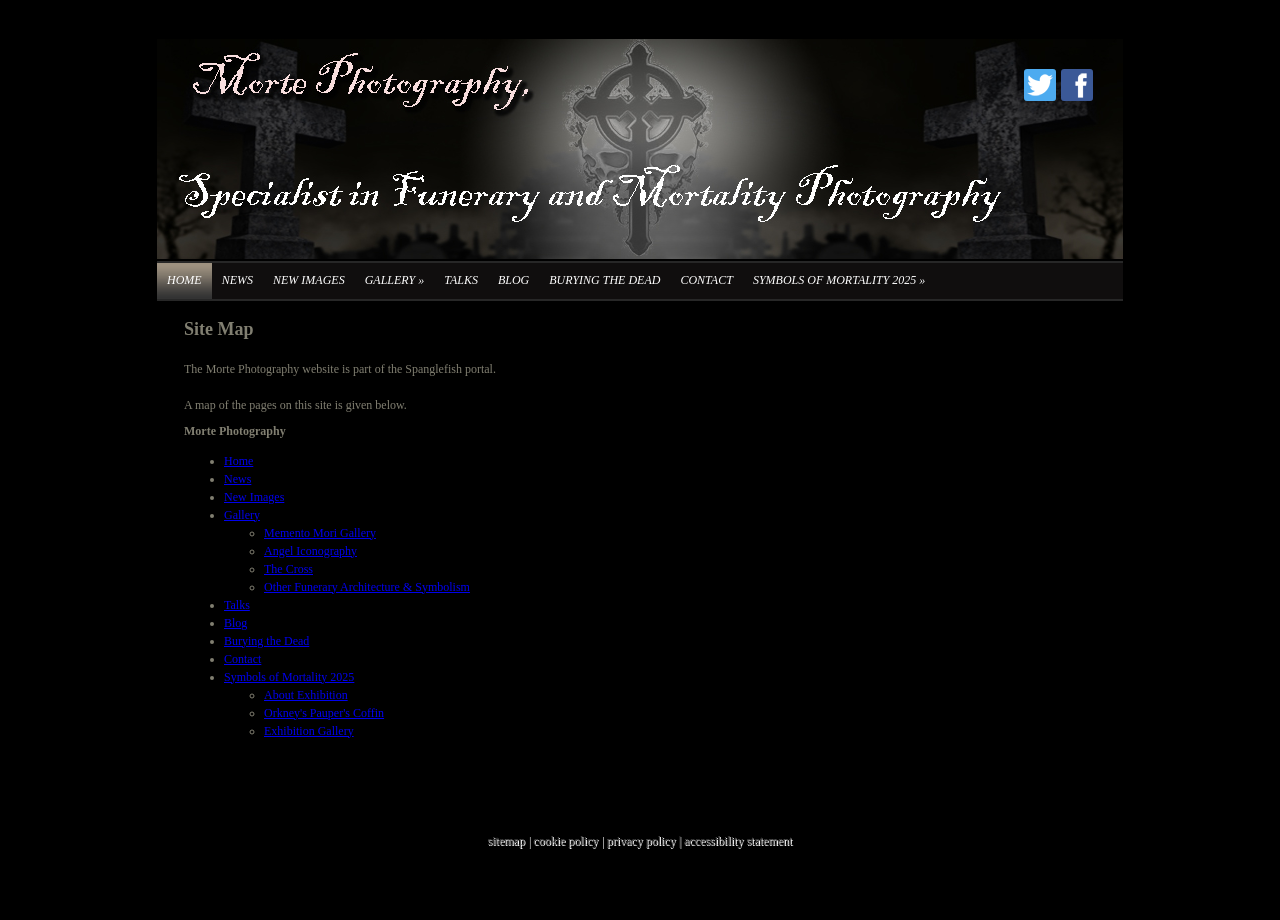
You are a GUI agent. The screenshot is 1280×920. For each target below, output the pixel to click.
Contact (706, 280)
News (237, 280)
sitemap (506, 841)
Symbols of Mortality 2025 (839, 280)
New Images (309, 280)
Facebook (1077, 85)
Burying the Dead (604, 280)
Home (184, 280)
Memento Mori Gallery (320, 533)
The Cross (288, 569)
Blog (513, 280)
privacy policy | (645, 841)
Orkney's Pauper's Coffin (324, 713)
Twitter (1040, 85)
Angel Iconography (310, 551)
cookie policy (565, 841)
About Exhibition (306, 695)
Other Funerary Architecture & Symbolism (367, 587)
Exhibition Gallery (309, 731)
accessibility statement (738, 841)
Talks (461, 280)
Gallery (394, 280)
